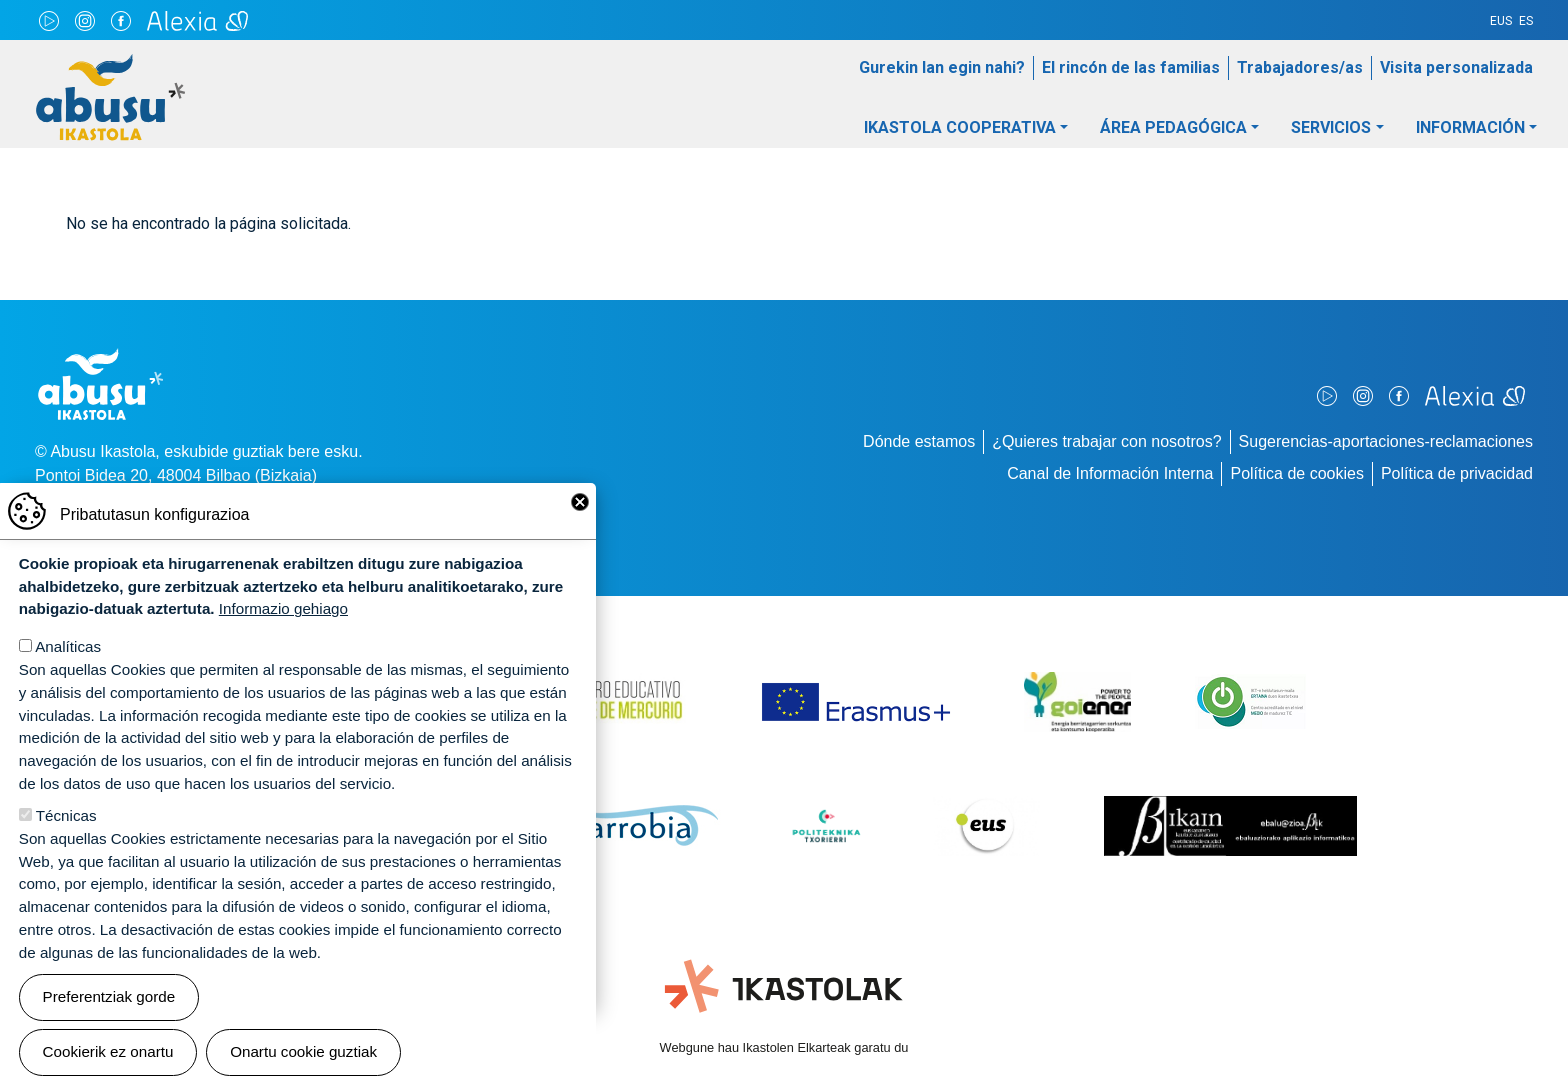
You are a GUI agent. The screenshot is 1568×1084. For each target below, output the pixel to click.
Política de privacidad (1457, 473)
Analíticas (68, 651)
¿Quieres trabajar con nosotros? (1106, 441)
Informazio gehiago (283, 613)
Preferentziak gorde (109, 1001)
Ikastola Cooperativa (960, 127)
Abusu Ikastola (110, 64)
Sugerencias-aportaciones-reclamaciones (1386, 441)
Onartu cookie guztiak (303, 1056)
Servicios (1331, 127)
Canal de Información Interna (1110, 473)
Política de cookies (1296, 473)
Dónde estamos (919, 441)
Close (580, 507)
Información (1470, 127)
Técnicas (66, 820)
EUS (1501, 21)
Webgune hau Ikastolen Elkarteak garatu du (784, 1047)
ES (1526, 21)
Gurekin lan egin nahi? (942, 67)
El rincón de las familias (1131, 67)
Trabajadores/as (1300, 67)
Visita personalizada (1456, 67)
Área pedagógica (1173, 127)
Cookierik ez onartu (108, 1056)
